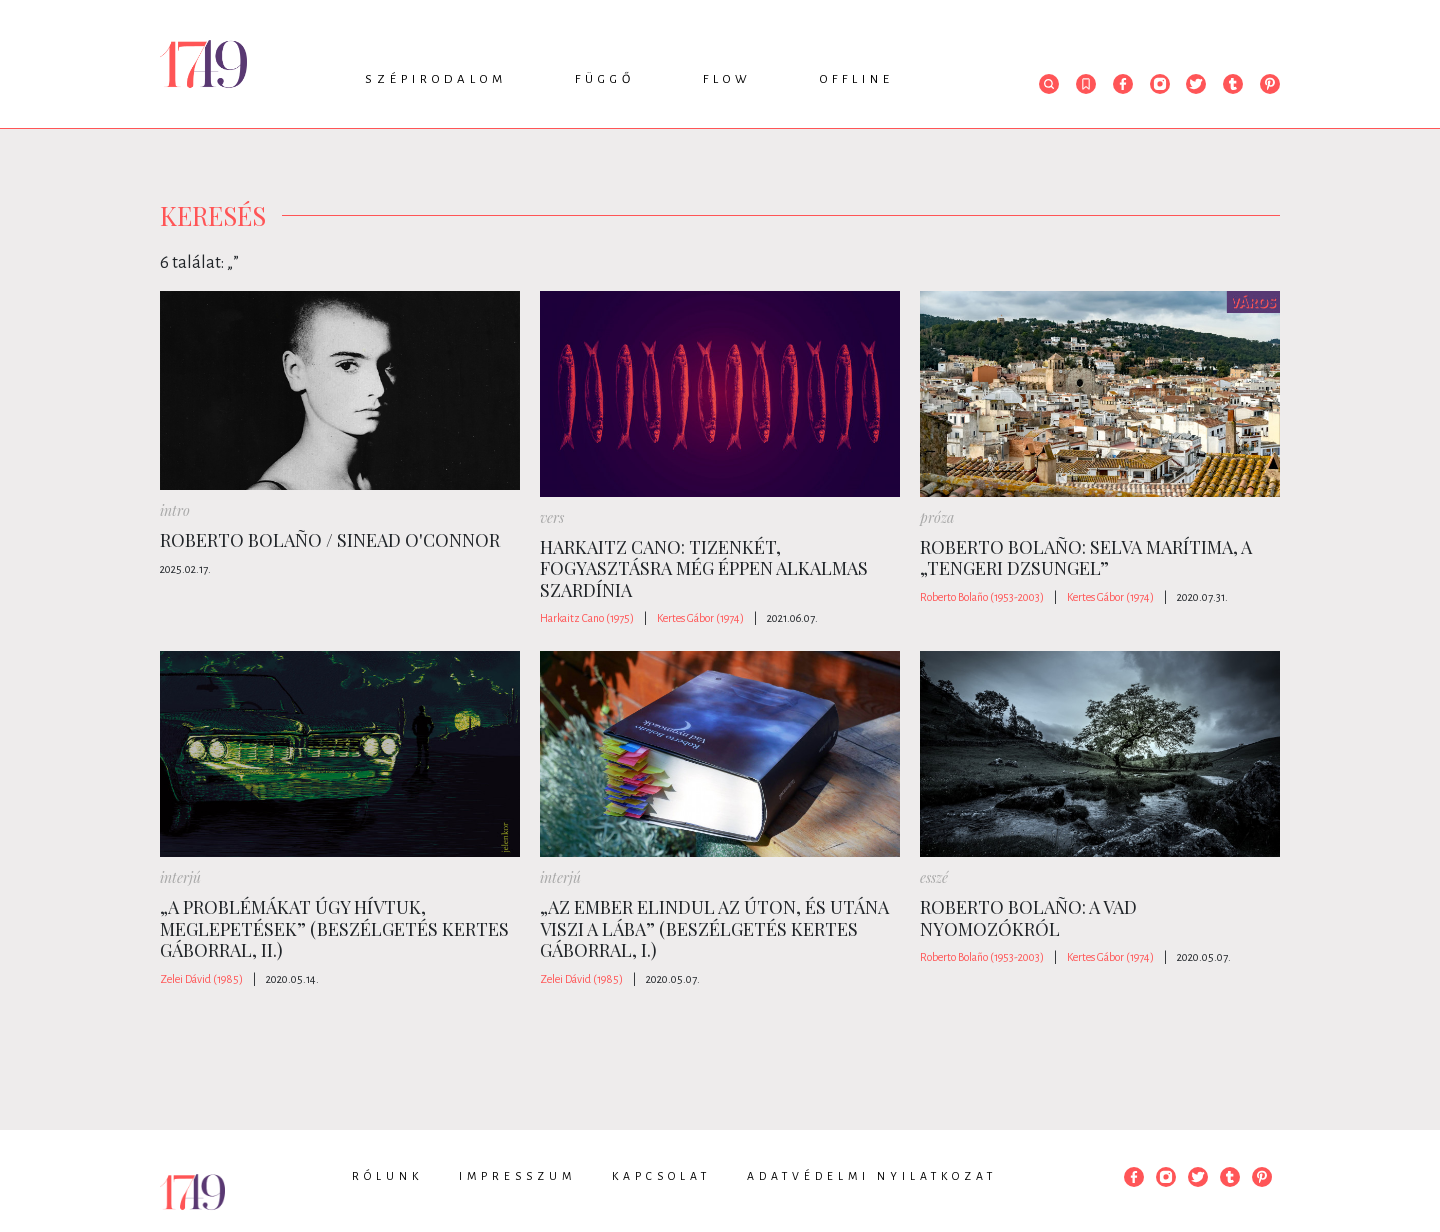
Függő (605, 79)
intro (175, 510)
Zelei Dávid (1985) (201, 979)
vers (552, 517)
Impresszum (517, 1176)
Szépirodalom (436, 79)
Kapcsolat (661, 1176)
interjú (180, 877)
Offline (857, 79)
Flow (727, 79)
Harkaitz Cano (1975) (587, 618)
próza (937, 517)
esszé (934, 877)
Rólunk (387, 1176)
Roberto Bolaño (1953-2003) (982, 597)
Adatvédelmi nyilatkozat (872, 1176)
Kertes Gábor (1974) (700, 618)
